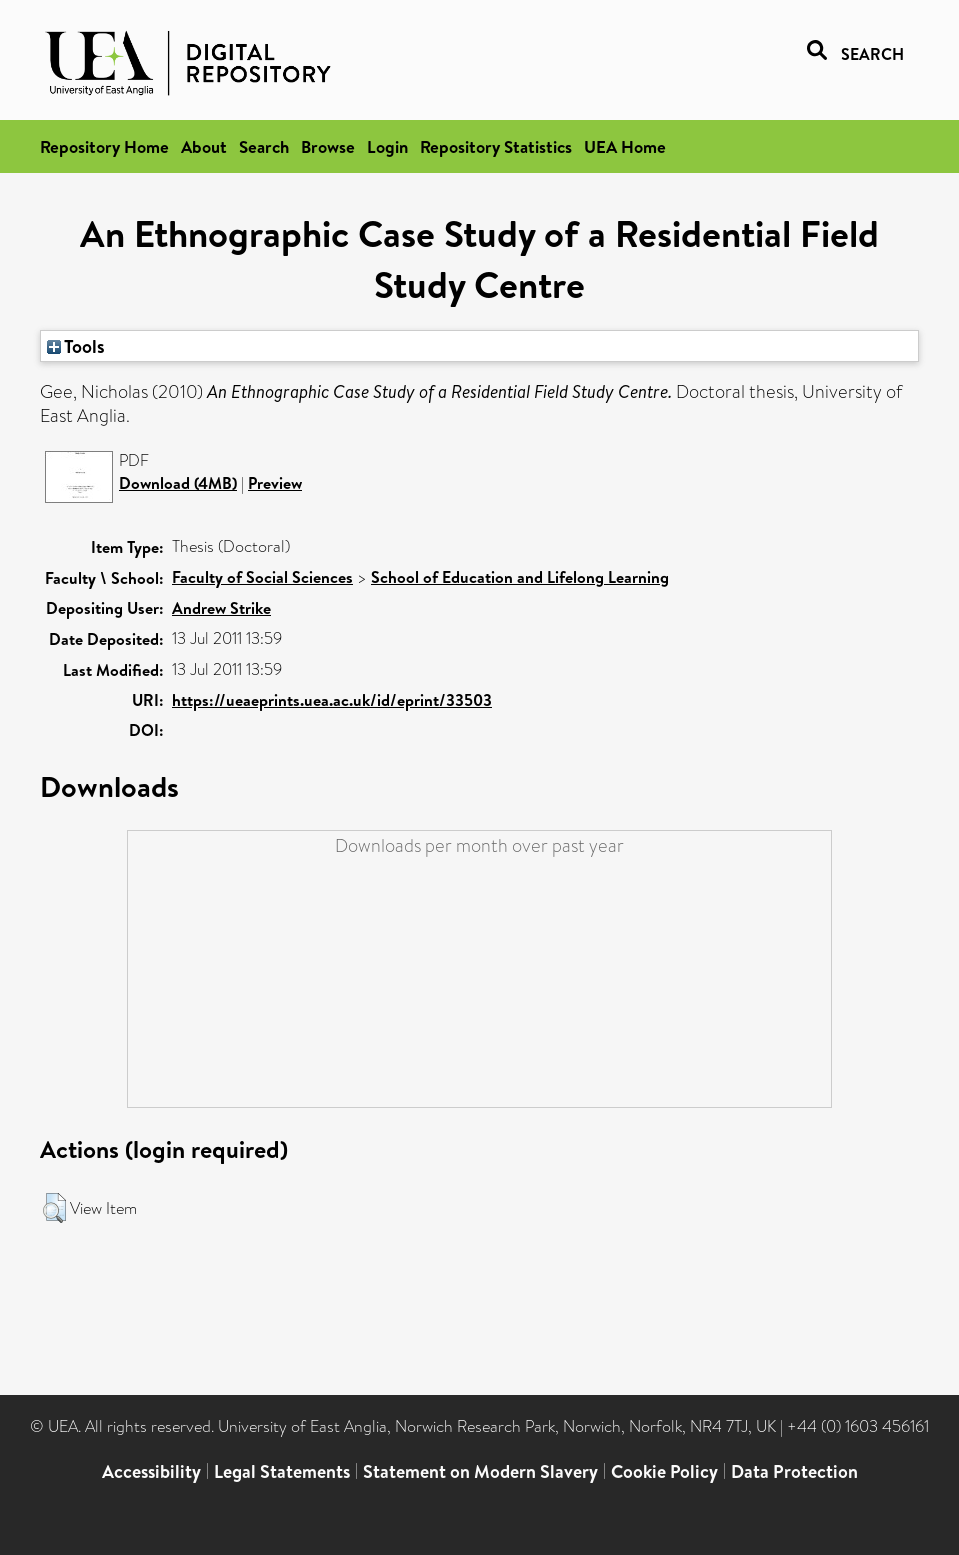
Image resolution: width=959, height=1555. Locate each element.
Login (387, 146)
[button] (54, 1208)
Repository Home (104, 146)
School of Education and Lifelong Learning (520, 577)
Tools (76, 346)
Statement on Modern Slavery (480, 1471)
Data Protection (794, 1471)
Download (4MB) (178, 483)
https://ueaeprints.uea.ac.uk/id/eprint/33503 (332, 700)
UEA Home (625, 146)
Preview (275, 483)
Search (264, 146)
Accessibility (151, 1471)
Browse (328, 146)
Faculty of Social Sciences (262, 577)
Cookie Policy (664, 1471)
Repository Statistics (496, 146)
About (204, 146)
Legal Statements (282, 1471)
